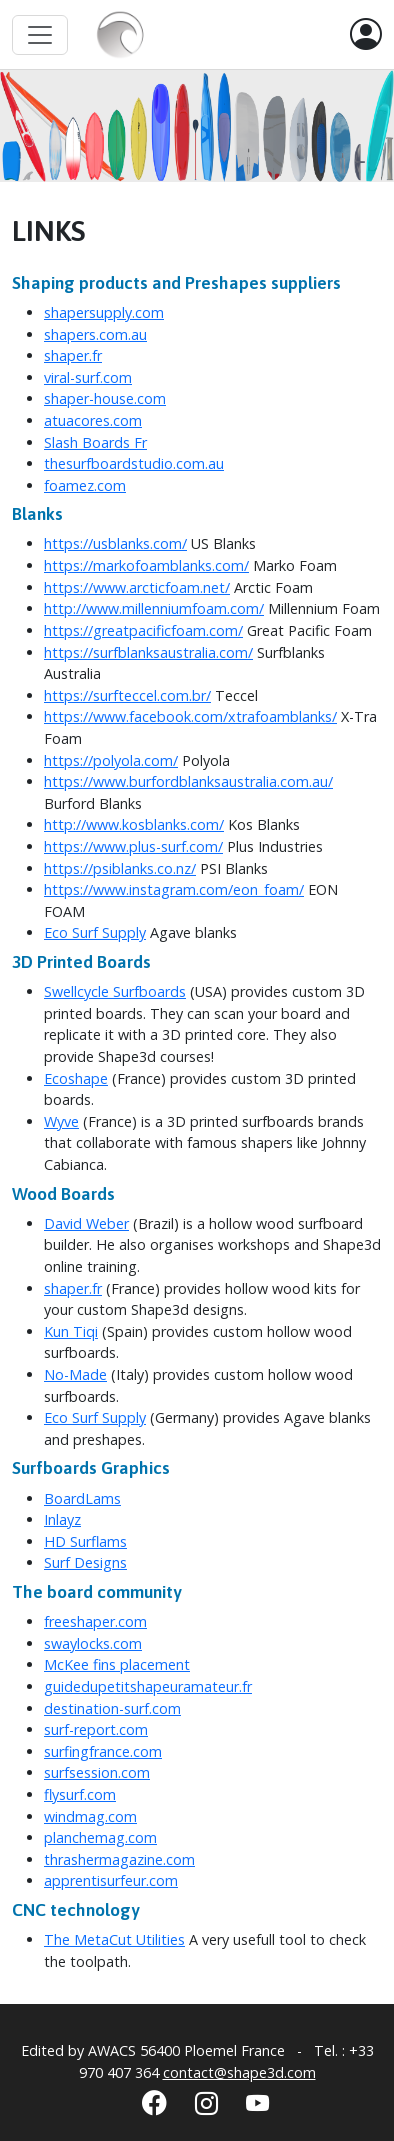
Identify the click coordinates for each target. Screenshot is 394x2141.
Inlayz (62, 1519)
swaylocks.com (93, 1643)
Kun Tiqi (71, 1331)
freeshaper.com (95, 1621)
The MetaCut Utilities (114, 1939)
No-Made (75, 1374)
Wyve (61, 1121)
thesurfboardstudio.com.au (134, 463)
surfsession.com (97, 1772)
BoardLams (82, 1498)
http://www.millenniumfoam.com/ (154, 608)
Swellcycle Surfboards (115, 991)
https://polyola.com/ (111, 760)
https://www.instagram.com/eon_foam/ (174, 889)
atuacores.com (93, 420)
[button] (366, 35)
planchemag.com (100, 1837)
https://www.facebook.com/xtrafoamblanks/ (190, 716)
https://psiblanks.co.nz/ (120, 868)
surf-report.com (96, 1729)
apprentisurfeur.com (111, 1880)
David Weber (86, 1223)
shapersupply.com (104, 312)
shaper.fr (73, 355)
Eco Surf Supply (95, 932)
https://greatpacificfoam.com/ (143, 630)
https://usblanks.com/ (115, 543)
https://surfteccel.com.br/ (127, 695)
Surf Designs (85, 1562)
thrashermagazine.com (119, 1859)
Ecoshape (76, 1078)
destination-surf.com (112, 1708)
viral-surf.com (88, 377)
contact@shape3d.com (239, 2072)
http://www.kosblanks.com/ (134, 824)
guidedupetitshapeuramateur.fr (148, 1686)
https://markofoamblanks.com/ (146, 565)
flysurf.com (80, 1794)
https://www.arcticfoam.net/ (137, 587)
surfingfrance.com (103, 1751)
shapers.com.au (95, 334)
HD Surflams (85, 1541)
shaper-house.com (105, 398)
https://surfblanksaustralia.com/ (148, 652)
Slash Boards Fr (95, 442)
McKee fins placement (117, 1664)
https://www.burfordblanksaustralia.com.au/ (188, 781)
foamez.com (85, 485)
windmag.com (90, 1816)
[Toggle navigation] (40, 35)
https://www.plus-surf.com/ (133, 846)
